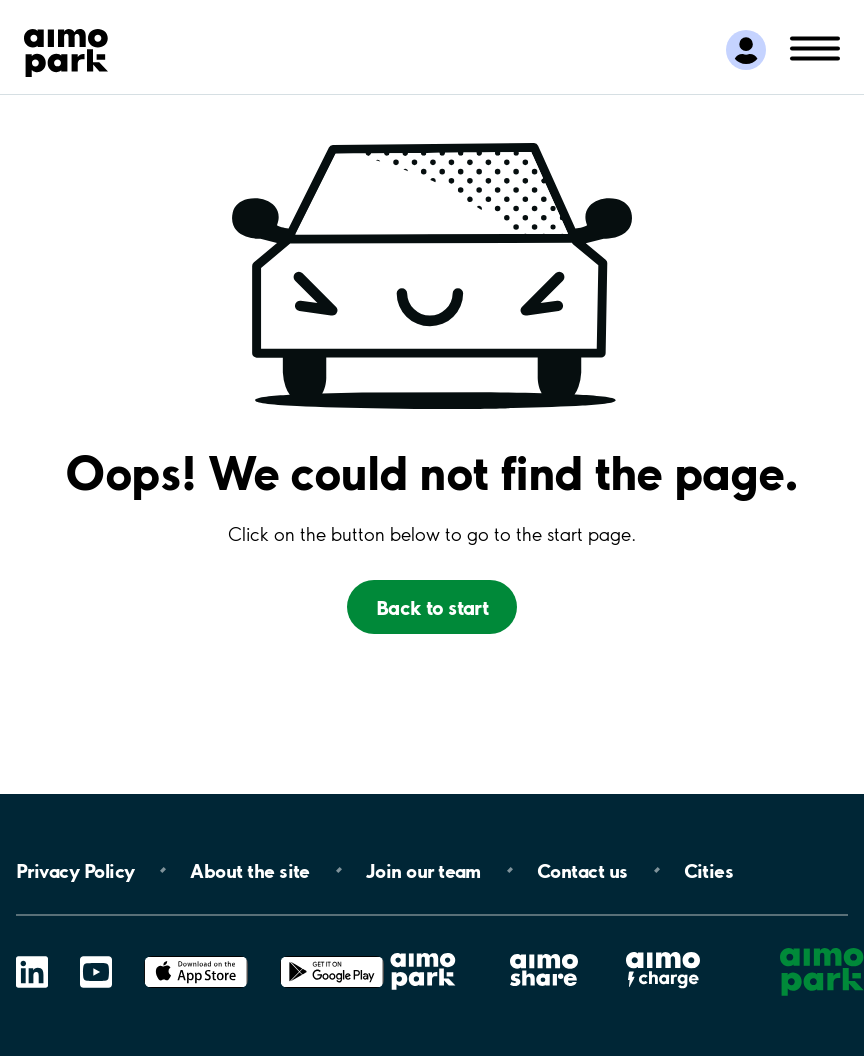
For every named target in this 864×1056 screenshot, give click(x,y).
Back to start (432, 607)
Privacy (75, 870)
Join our (423, 870)
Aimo (663, 951)
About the (249, 870)
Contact (582, 870)
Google (332, 956)
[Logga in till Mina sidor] (746, 50)
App (196, 956)
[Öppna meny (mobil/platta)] (815, 47)
